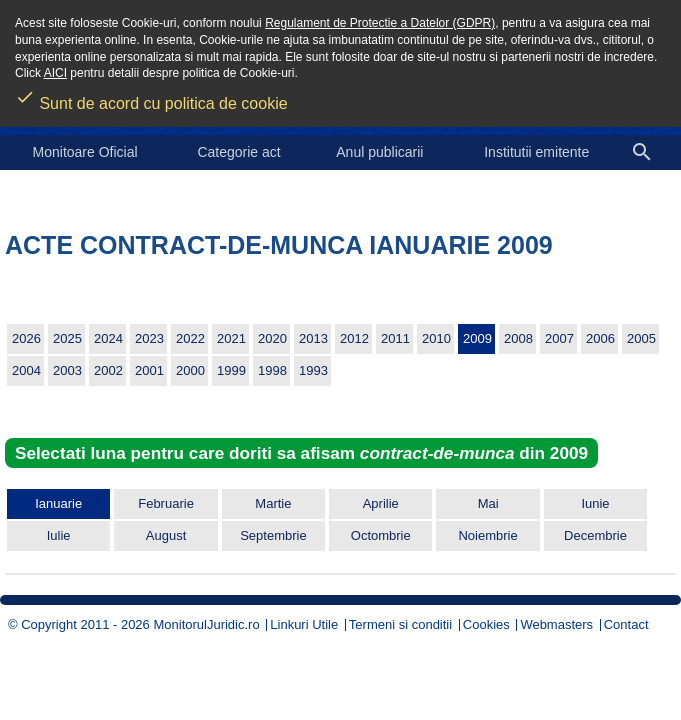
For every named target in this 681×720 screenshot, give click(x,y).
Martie (273, 503)
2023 (149, 338)
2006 (600, 338)
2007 (559, 338)
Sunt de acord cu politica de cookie (151, 97)
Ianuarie (58, 503)
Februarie (166, 503)
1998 (272, 370)
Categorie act (238, 152)
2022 (190, 338)
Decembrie (595, 535)
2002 (108, 370)
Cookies (486, 624)
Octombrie (381, 535)
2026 (26, 338)
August (166, 535)
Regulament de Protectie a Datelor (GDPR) (380, 23)
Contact (626, 624)
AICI (55, 73)
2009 (477, 338)
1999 (231, 370)
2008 (518, 338)
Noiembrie (487, 535)
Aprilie (381, 503)
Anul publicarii (379, 152)
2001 (149, 370)
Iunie (595, 503)
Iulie (59, 535)
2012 (354, 338)
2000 (190, 370)
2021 (231, 338)
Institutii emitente (536, 152)
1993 (313, 370)
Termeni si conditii (400, 624)
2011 (395, 338)
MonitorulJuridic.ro (206, 624)
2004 (26, 370)
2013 (313, 338)
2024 (108, 338)
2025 (67, 338)
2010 (436, 338)
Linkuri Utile (304, 624)
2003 (67, 370)
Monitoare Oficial (85, 152)
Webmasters (556, 624)
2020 (272, 338)
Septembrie (273, 535)
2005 (641, 338)
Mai (488, 503)
